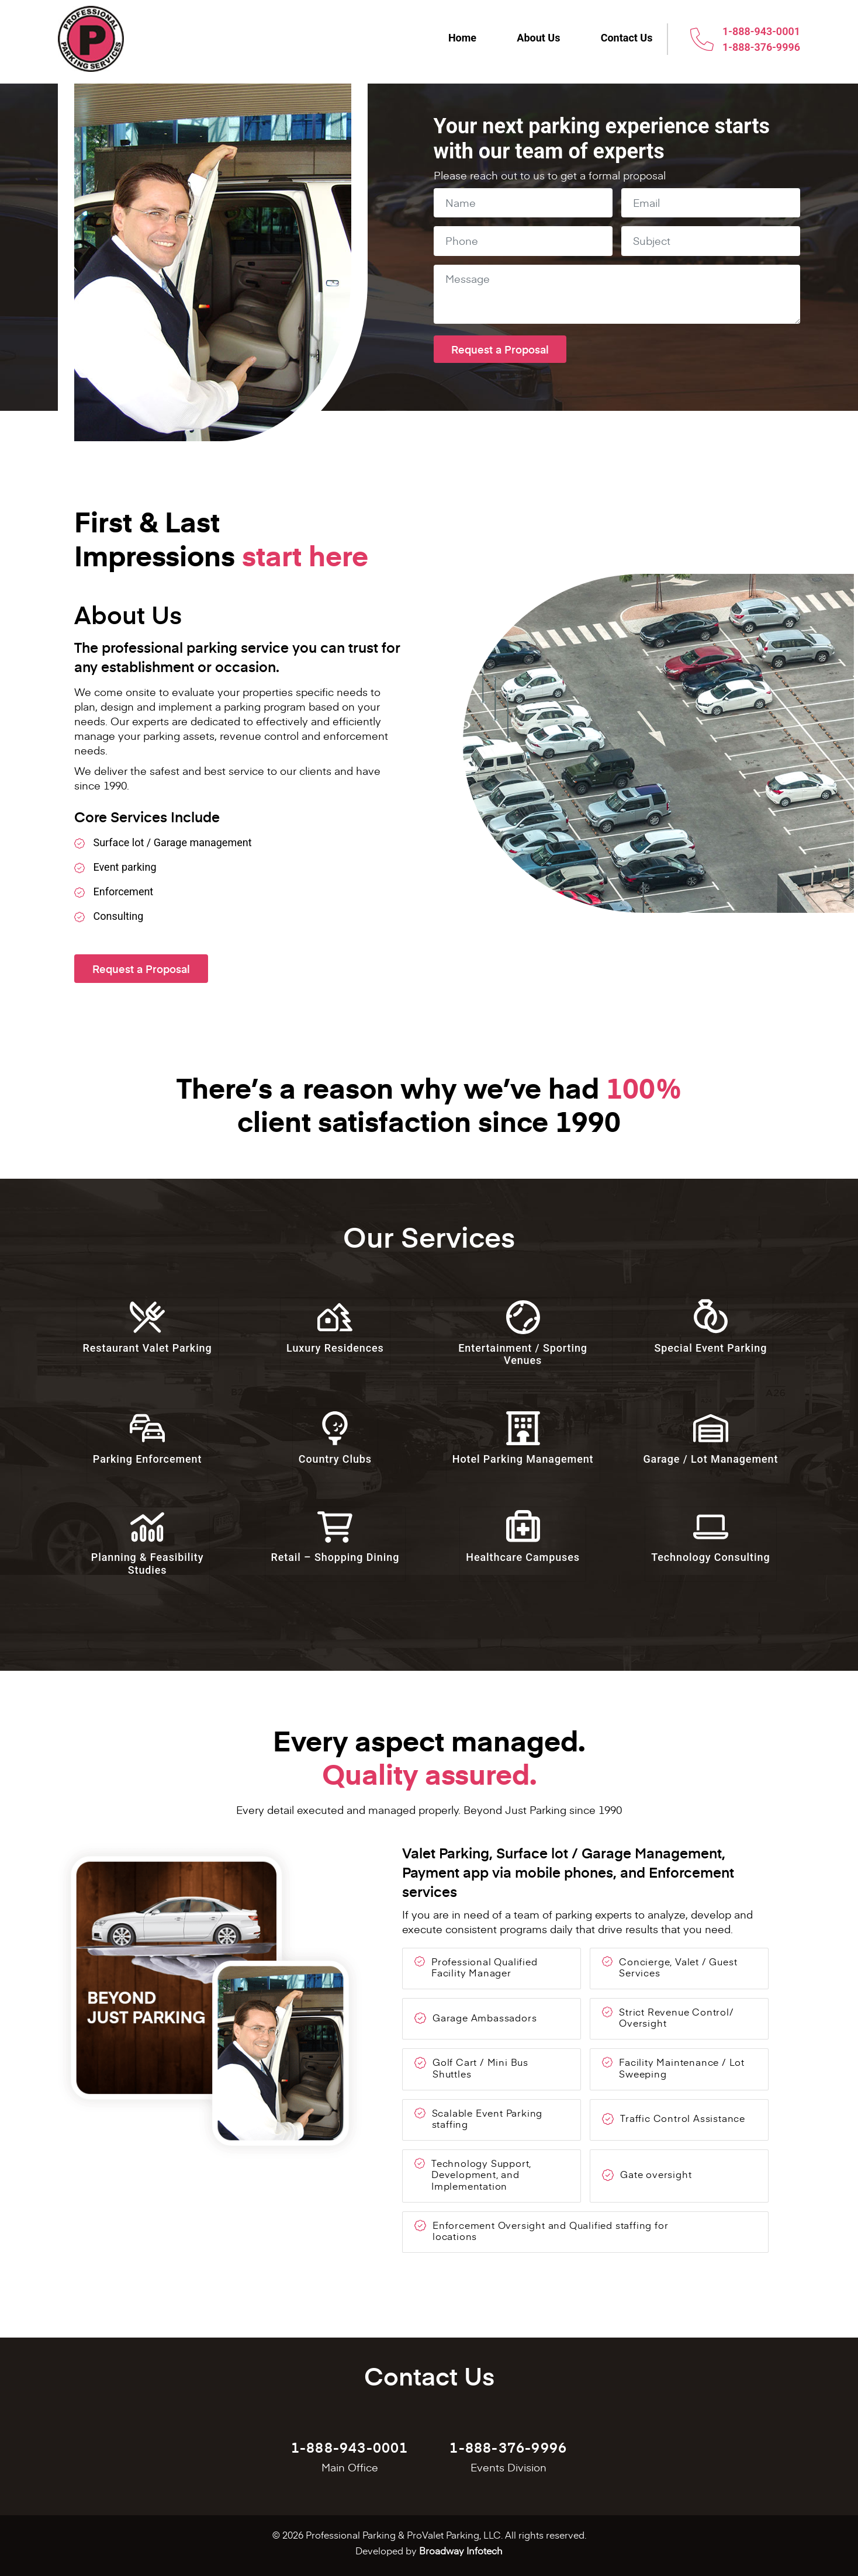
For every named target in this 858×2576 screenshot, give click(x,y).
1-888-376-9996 (761, 47)
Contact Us (626, 38)
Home (461, 38)
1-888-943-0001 (761, 31)
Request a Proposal (141, 968)
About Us (537, 38)
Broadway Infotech (461, 2550)
